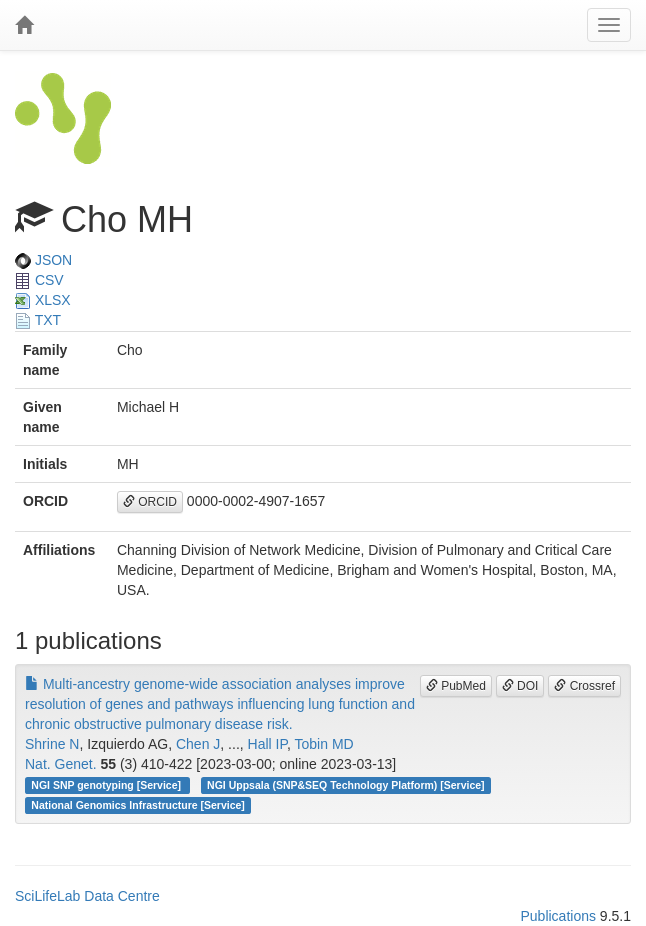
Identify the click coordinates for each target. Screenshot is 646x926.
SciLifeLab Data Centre (87, 896)
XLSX (43, 300)
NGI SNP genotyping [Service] (107, 785)
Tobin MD (324, 744)
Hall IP (267, 744)
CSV (39, 280)
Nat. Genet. (61, 764)
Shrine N (52, 744)
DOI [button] (520, 686)
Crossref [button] (584, 686)
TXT (38, 320)
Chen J (198, 744)
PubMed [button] (456, 686)
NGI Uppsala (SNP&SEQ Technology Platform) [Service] (346, 785)
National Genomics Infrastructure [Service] (138, 805)
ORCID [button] (150, 502)
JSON (43, 260)
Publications (558, 916)
